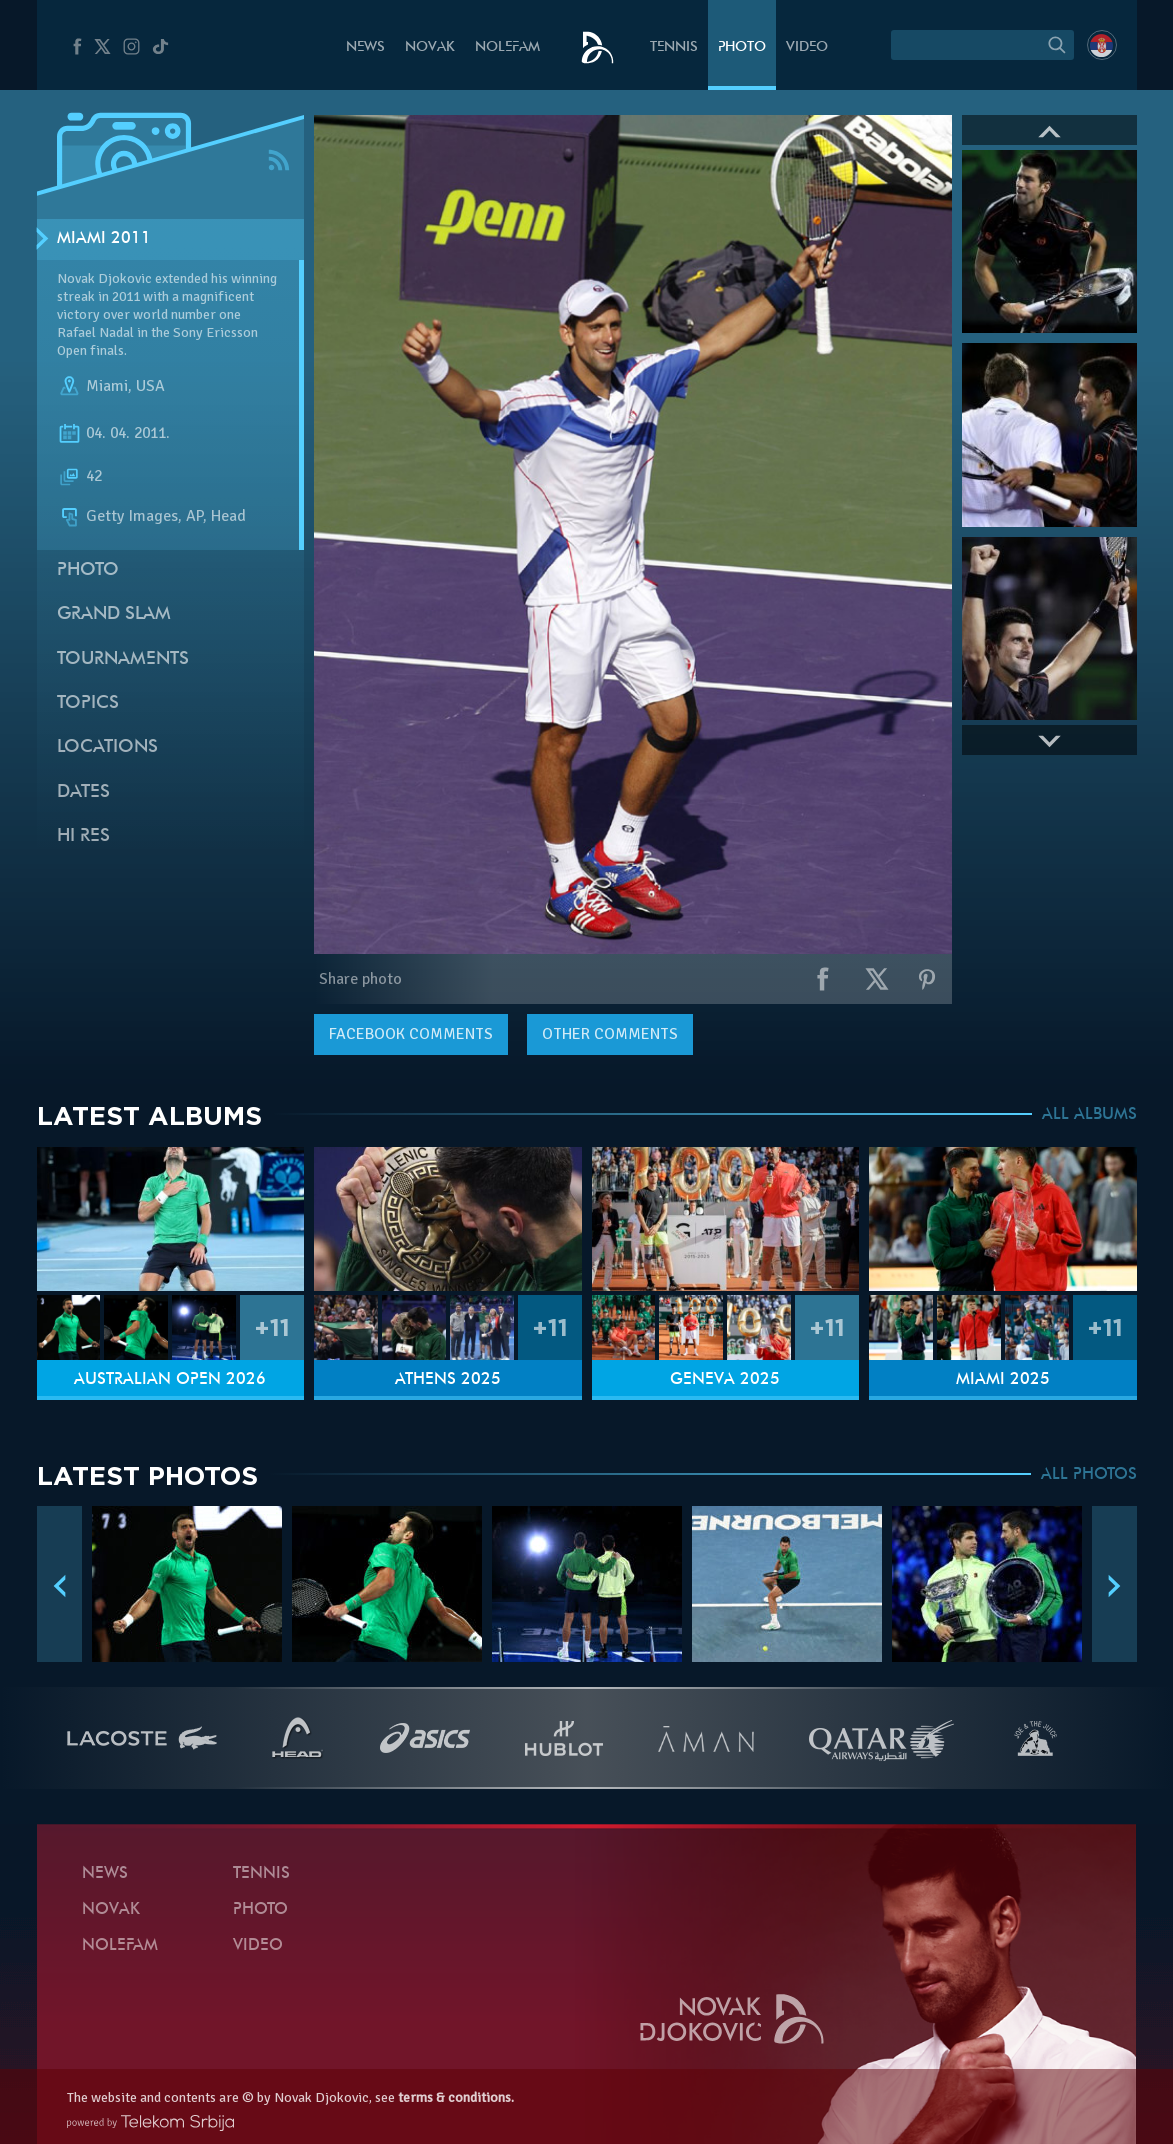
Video (807, 47)
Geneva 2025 (725, 1380)
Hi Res (83, 836)
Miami (107, 386)
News (365, 47)
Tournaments (123, 659)
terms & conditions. (456, 2097)
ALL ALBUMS (1089, 1115)
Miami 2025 (1003, 1380)
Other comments (610, 1034)
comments (411, 1034)
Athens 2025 (448, 1380)
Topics (88, 703)
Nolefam (507, 47)
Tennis (674, 47)
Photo (742, 47)
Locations (107, 747)
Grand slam (114, 614)
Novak (430, 47)
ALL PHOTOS (1089, 1475)
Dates (83, 792)
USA (150, 386)
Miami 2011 (104, 239)
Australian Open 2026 (170, 1380)
